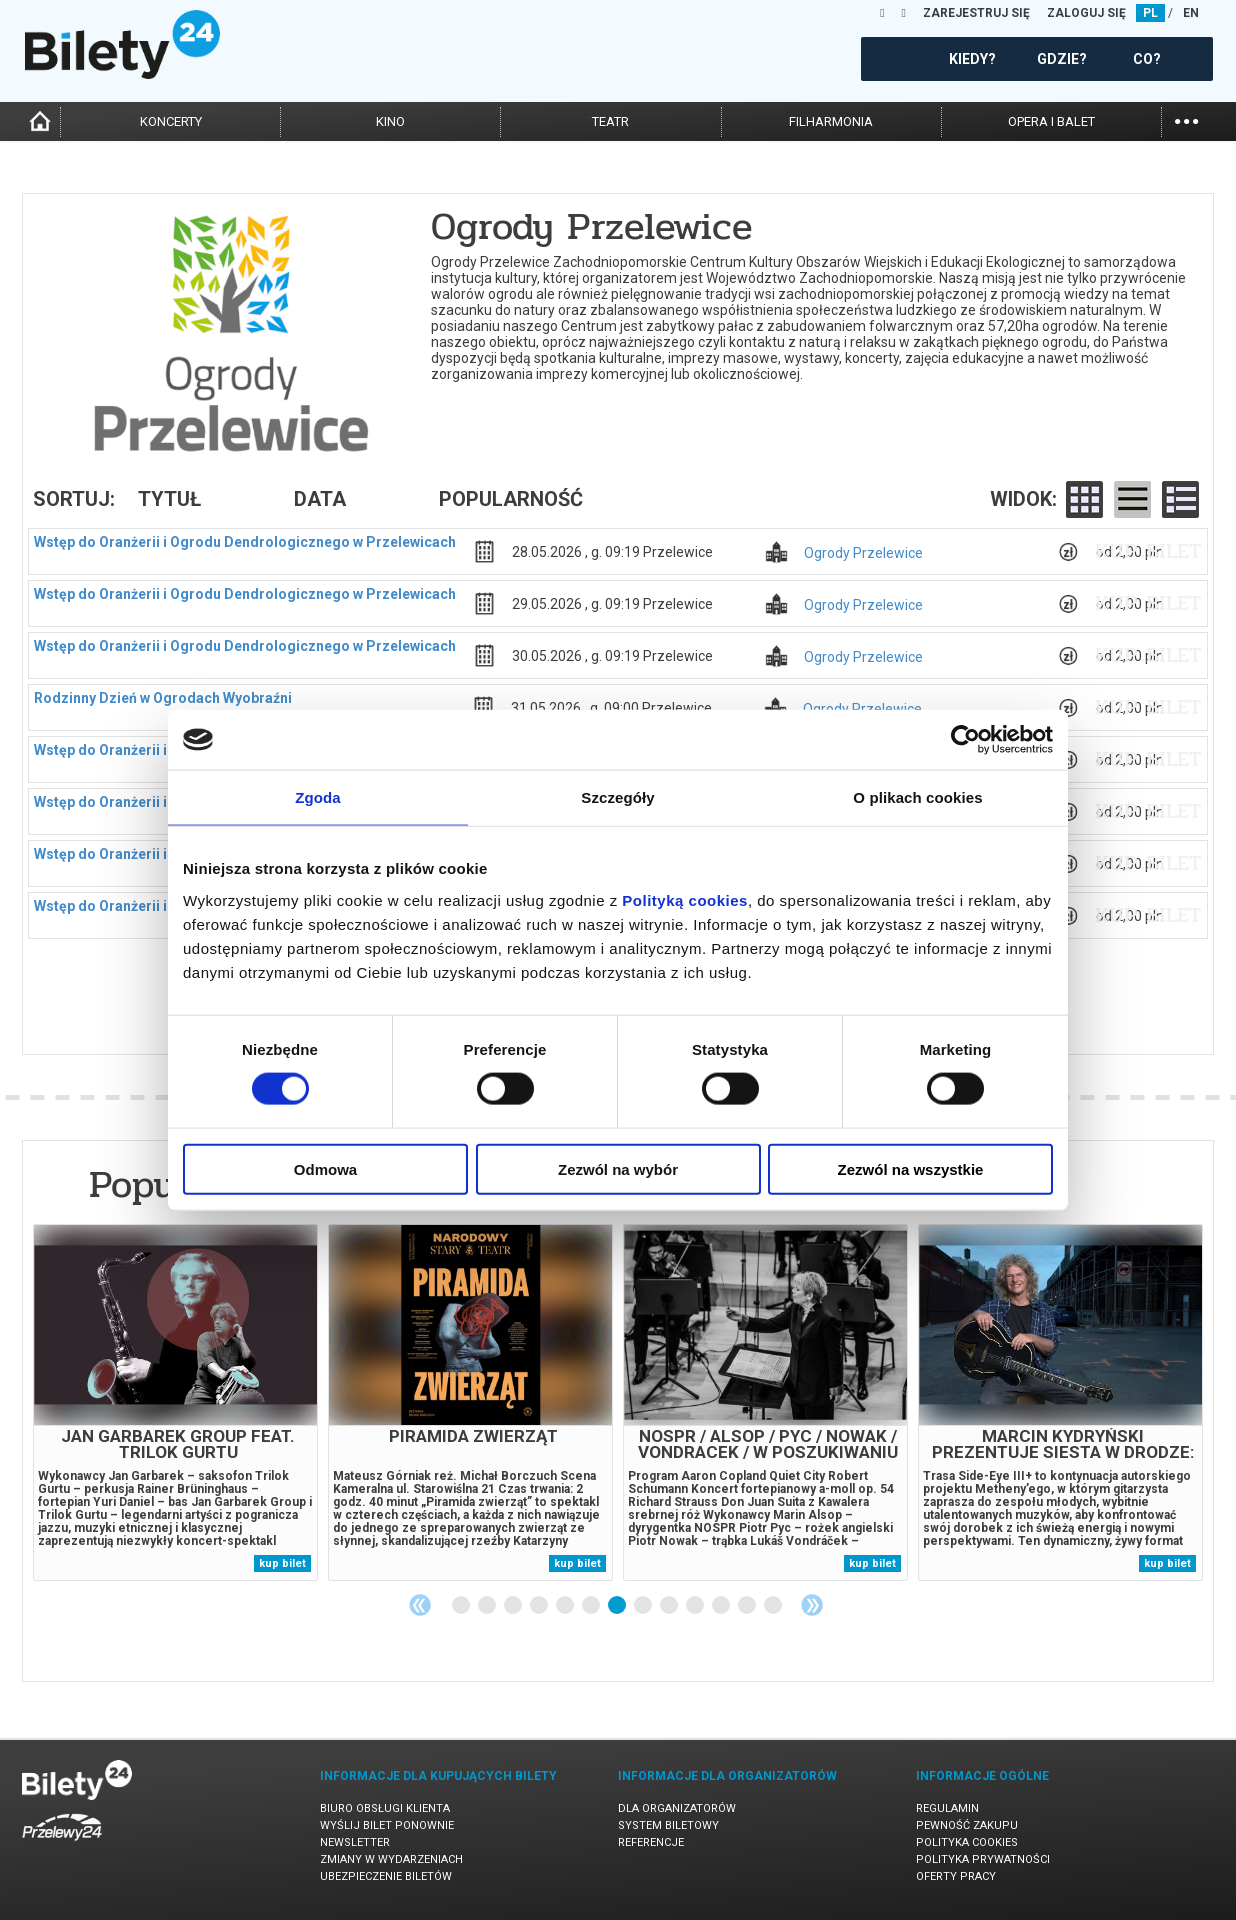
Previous (420, 1605)
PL (1150, 13)
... (1186, 119)
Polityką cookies (685, 899)
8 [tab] (644, 1606)
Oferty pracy (956, 1876)
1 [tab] (462, 1606)
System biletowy (668, 1825)
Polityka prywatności (983, 1859)
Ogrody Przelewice (863, 553)
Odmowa (325, 1168)
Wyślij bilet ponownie (387, 1825)
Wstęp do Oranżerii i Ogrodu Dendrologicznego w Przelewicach (245, 542)
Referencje (651, 1842)
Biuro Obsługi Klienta (385, 1808)
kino (390, 121)
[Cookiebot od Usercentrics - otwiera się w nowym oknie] (965, 740)
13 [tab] (774, 1606)
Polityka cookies (967, 1842)
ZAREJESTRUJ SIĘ (976, 13)
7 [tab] (618, 1606)
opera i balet (1051, 121)
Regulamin (947, 1808)
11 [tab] (722, 1606)
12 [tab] (748, 1606)
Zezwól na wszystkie (911, 1168)
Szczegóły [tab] (617, 797)
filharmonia (831, 121)
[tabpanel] (175, 1402)
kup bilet (1148, 551)
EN (1191, 13)
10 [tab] (696, 1606)
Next (812, 1605)
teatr (610, 121)
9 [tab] (670, 1606)
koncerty (171, 121)
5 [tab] (566, 1606)
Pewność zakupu (967, 1825)
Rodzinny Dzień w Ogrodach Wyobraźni (163, 698)
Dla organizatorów (677, 1808)
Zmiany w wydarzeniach (391, 1859)
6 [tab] (592, 1606)
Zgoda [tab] (318, 797)
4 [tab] (540, 1606)
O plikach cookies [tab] (917, 797)
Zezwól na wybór (618, 1168)
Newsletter (355, 1842)
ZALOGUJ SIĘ (1086, 13)
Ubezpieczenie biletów (386, 1876)
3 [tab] (514, 1606)
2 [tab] (488, 1606)
